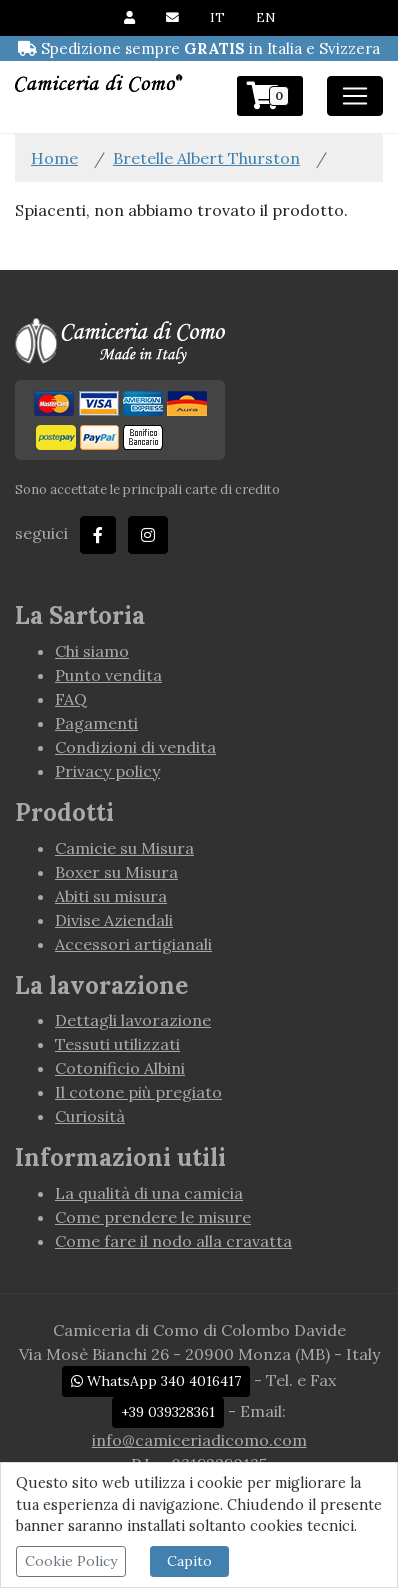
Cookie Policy (71, 1561)
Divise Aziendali (114, 920)
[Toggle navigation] (355, 96)
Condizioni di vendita (135, 747)
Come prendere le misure (153, 1217)
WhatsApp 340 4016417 (156, 1381)
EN (265, 17)
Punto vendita (108, 675)
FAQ (71, 699)
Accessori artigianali (133, 944)
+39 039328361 (168, 1412)
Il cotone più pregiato (138, 1092)
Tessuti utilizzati (117, 1044)
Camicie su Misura (124, 848)
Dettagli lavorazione (133, 1020)
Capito (189, 1561)
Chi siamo (92, 651)
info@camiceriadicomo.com (199, 1440)
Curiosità (90, 1116)
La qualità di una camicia (149, 1193)
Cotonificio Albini (120, 1068)
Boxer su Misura (116, 872)
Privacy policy (107, 771)
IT (217, 17)
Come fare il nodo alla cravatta (173, 1241)
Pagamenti (96, 723)
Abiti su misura (111, 896)
